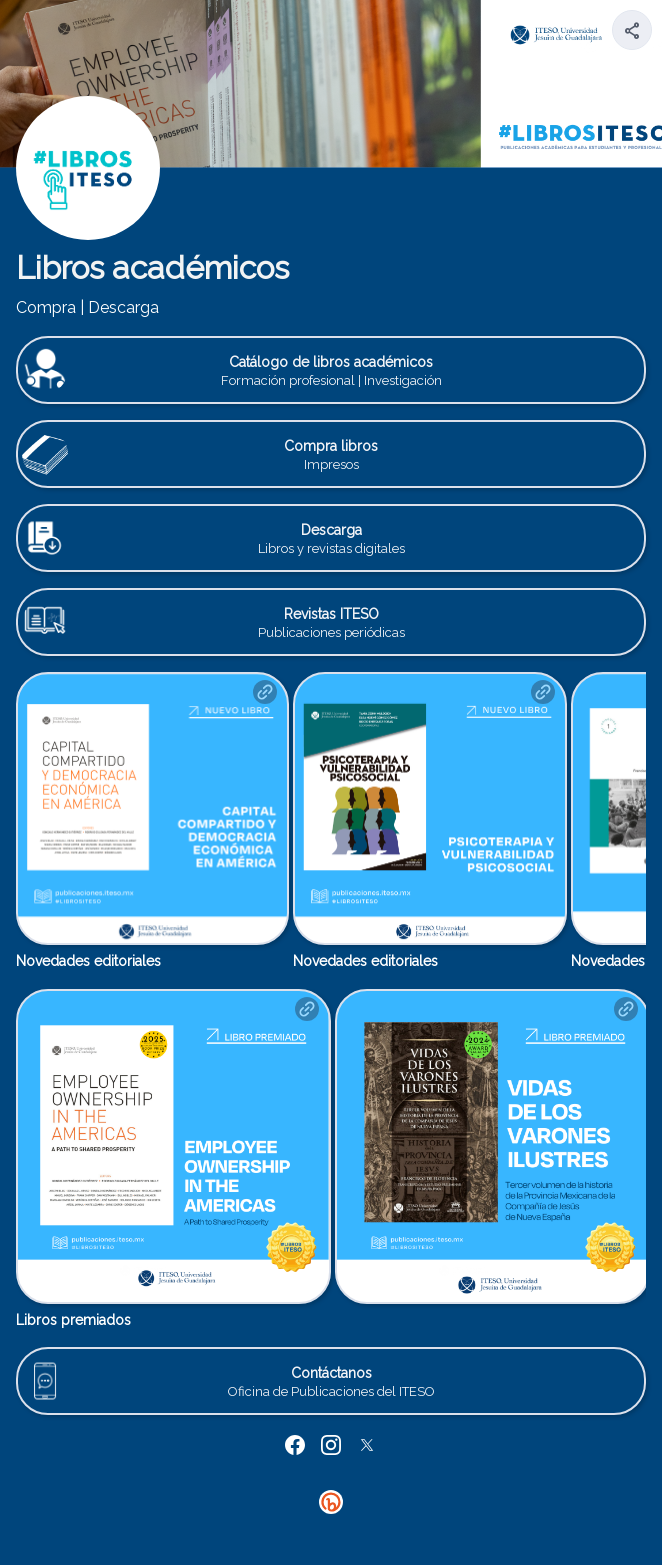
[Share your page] (632, 30)
